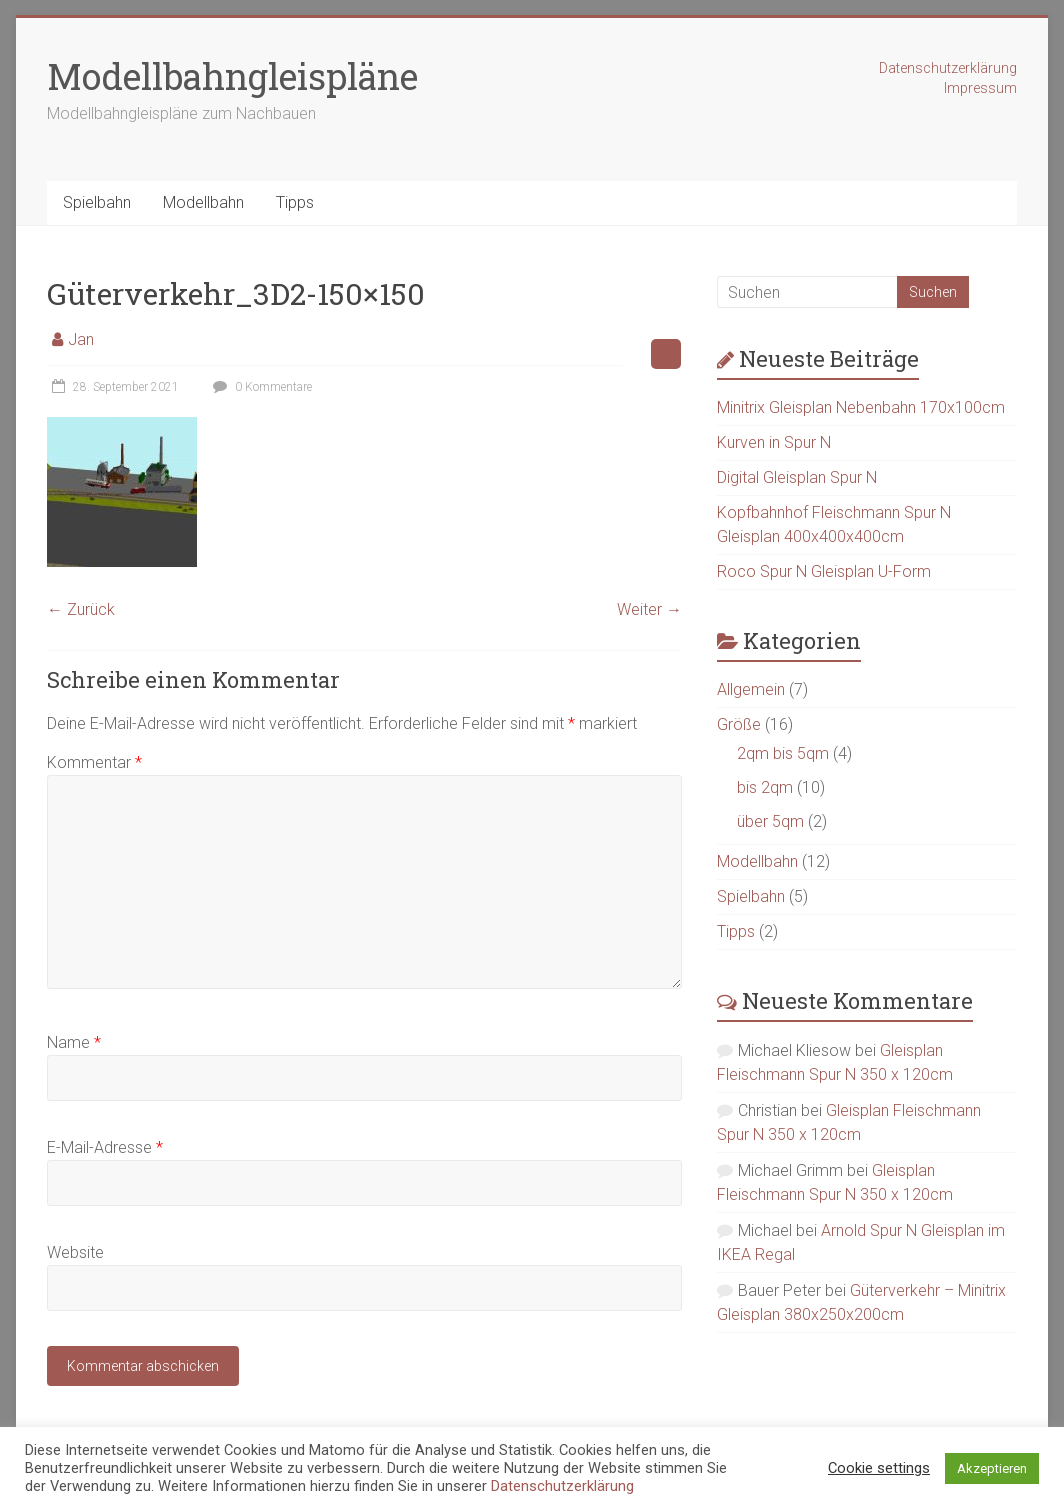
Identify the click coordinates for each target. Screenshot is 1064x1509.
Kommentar (94, 762)
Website (75, 1252)
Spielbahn (97, 202)
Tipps (295, 202)
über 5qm (770, 821)
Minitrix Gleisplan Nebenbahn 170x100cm (861, 407)
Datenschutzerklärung (948, 68)
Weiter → (649, 609)
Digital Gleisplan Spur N (797, 477)
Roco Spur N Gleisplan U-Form (824, 571)
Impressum (980, 88)
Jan (81, 339)
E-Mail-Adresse (105, 1147)
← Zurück (81, 609)
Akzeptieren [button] (992, 1468)
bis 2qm (765, 787)
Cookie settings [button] (879, 1468)
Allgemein (751, 689)
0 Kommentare (260, 387)
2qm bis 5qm (783, 753)
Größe (739, 724)
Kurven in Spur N (774, 442)
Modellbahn (203, 202)
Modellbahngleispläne (232, 76)
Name (74, 1042)
